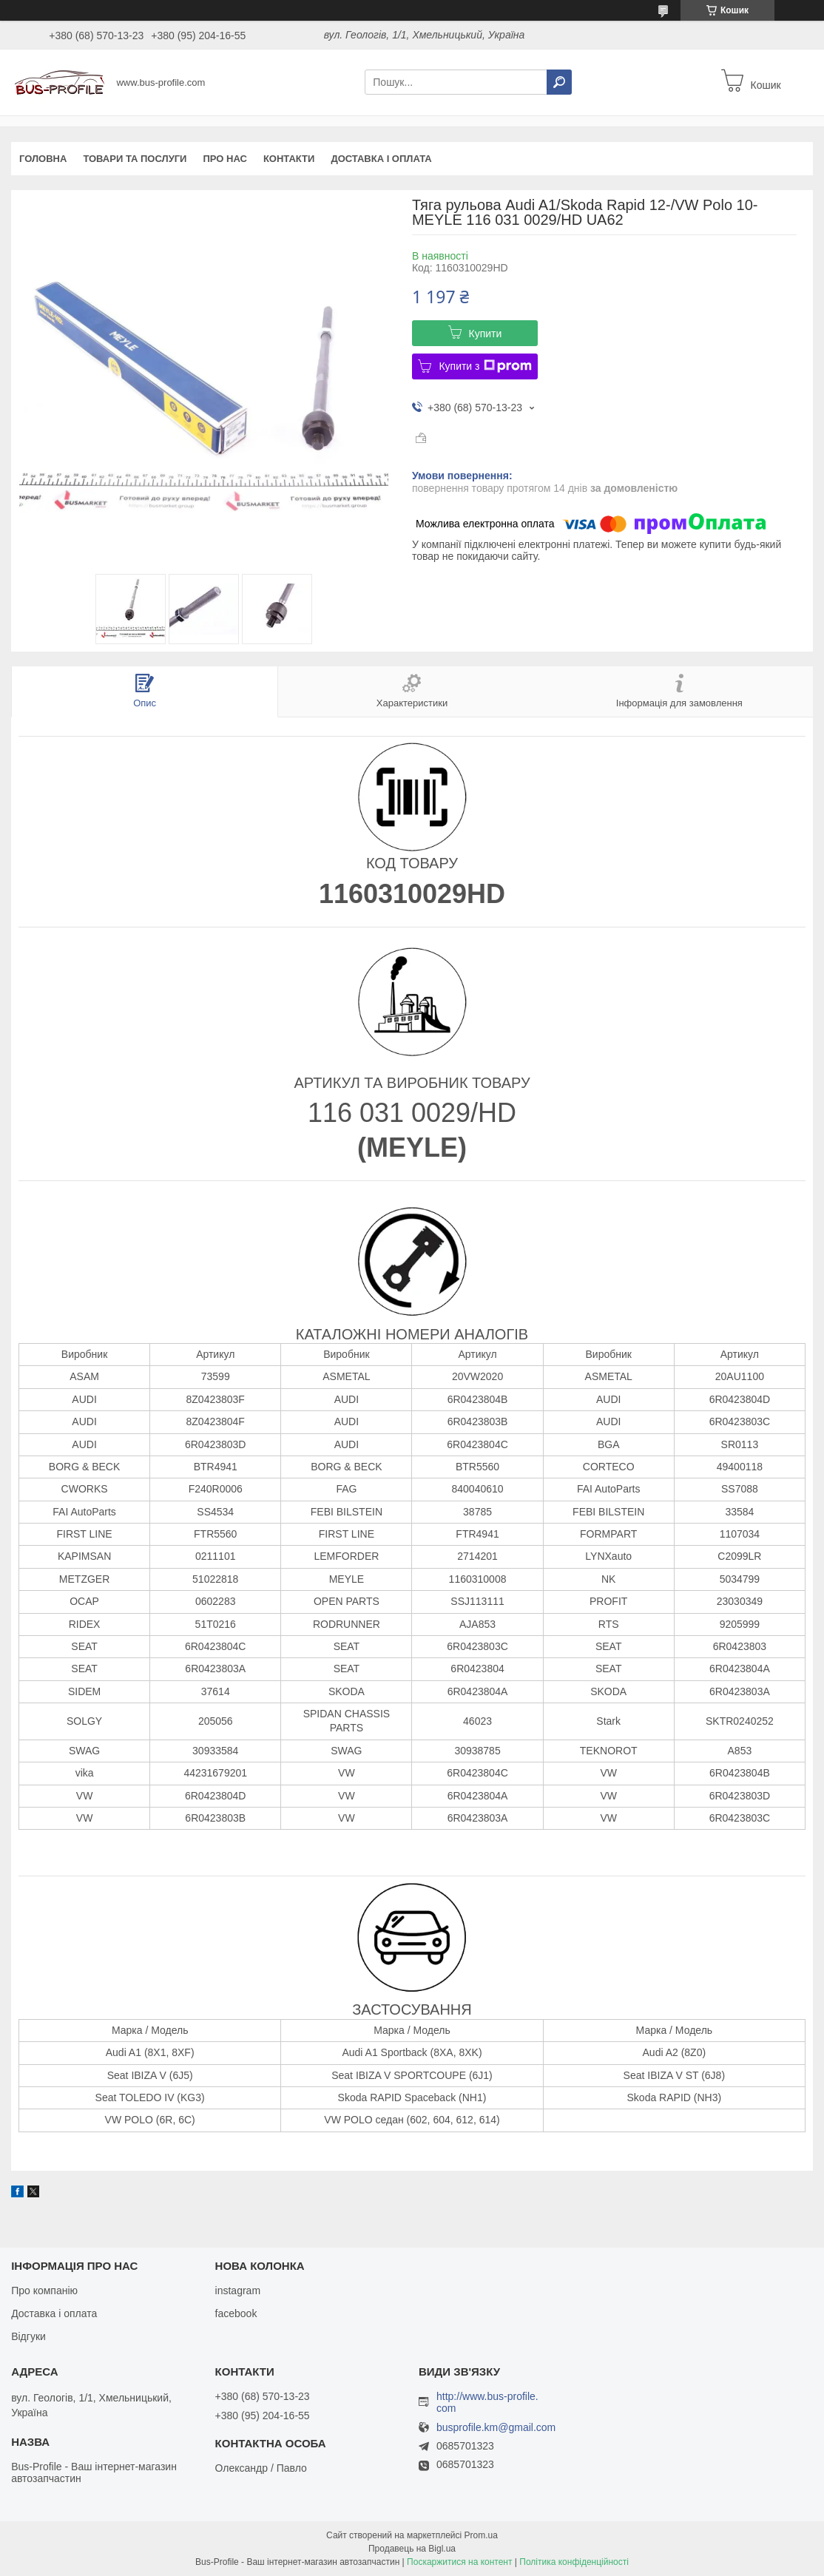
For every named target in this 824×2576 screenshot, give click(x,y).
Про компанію (44, 2290)
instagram (237, 2290)
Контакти (289, 158)
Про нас (224, 158)
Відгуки (28, 2336)
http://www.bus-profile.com (487, 2402)
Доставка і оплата (381, 158)
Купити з (485, 366)
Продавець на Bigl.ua (412, 2548)
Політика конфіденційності (574, 2562)
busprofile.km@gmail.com (495, 2427)
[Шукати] (559, 82)
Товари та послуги (134, 158)
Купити (485, 333)
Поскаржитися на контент (459, 2562)
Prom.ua (481, 2535)
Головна (43, 158)
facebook (236, 2313)
